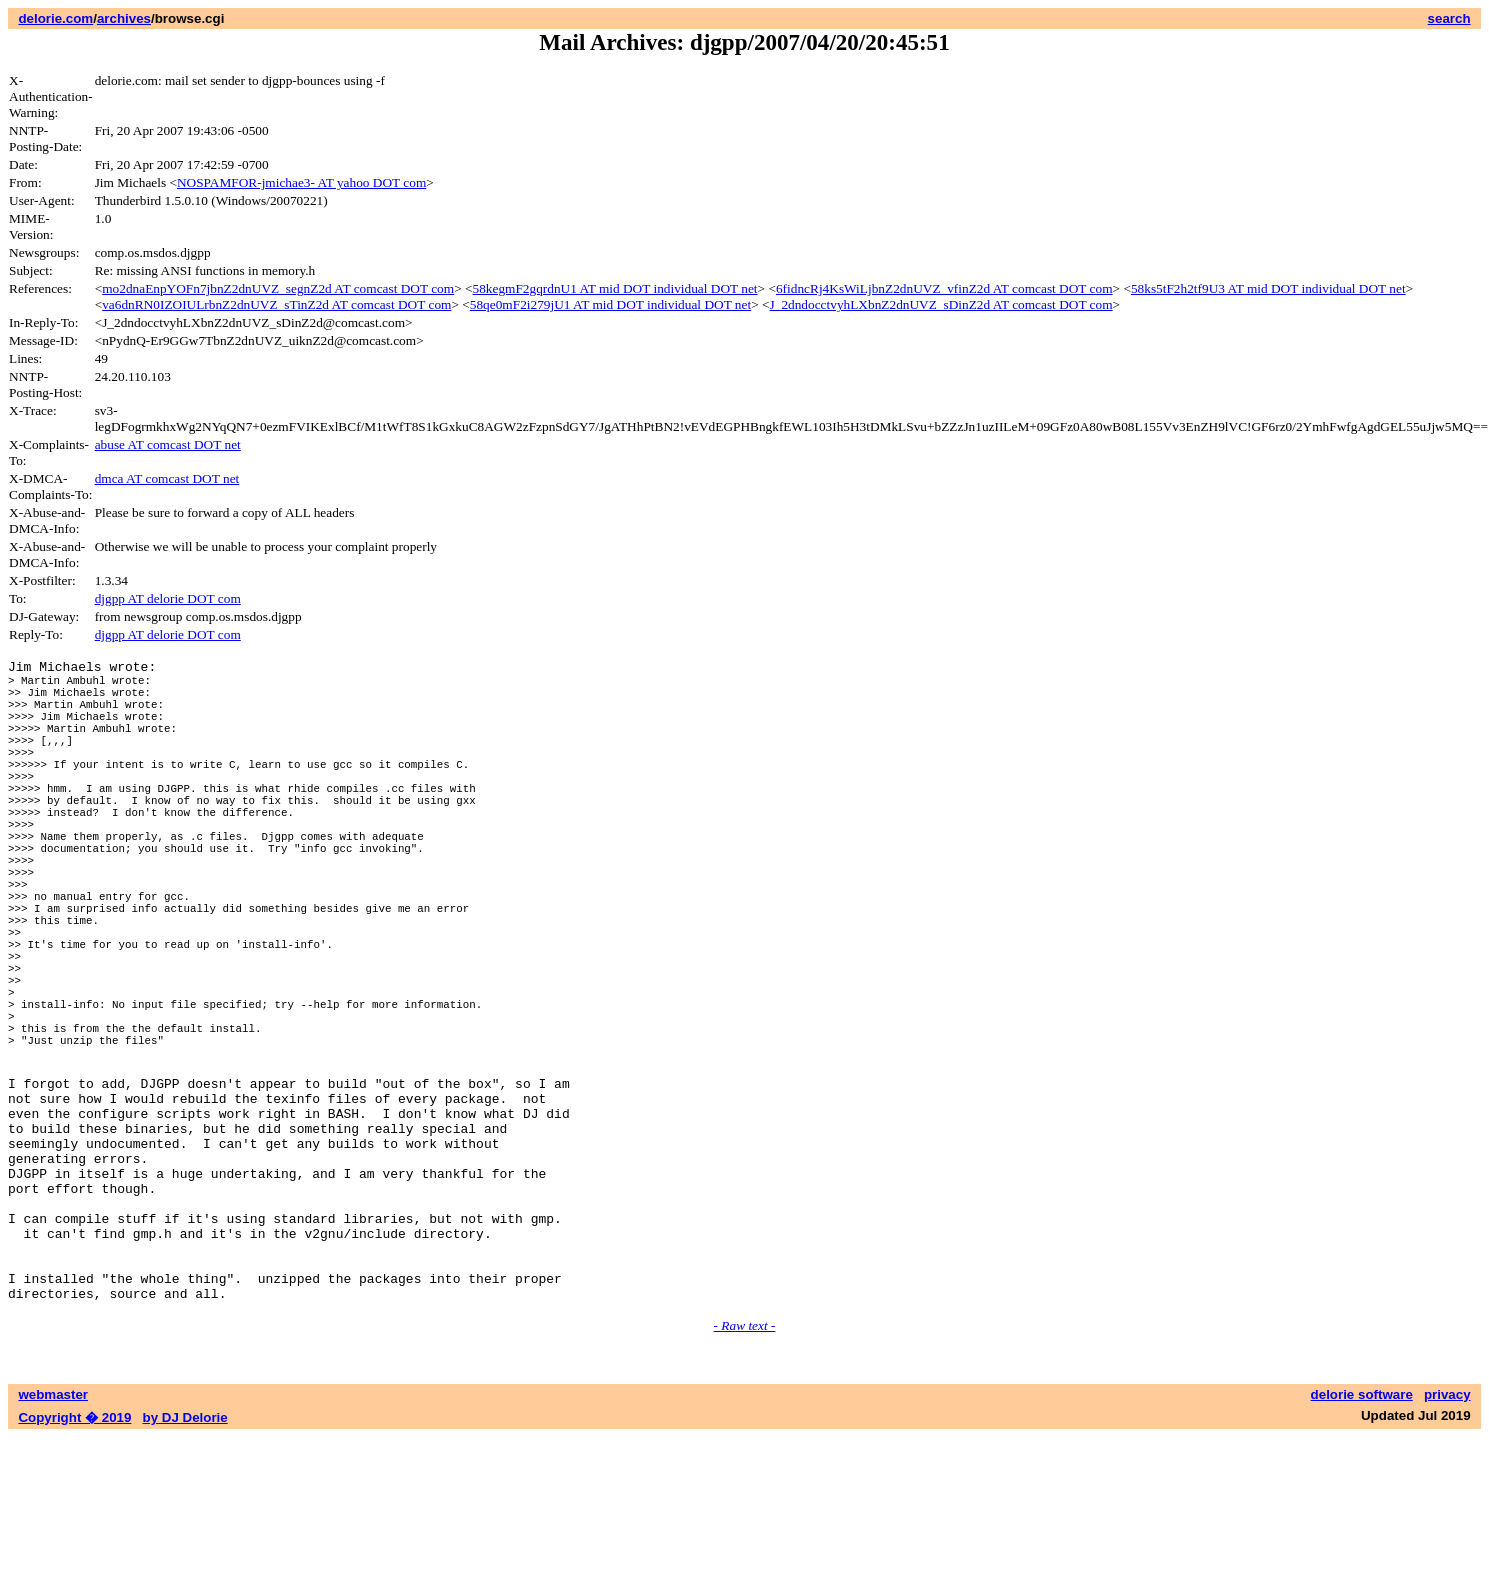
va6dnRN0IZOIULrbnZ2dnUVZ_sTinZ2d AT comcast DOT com (276, 304)
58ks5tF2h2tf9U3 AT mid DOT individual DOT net (1268, 288)
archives (124, 18)
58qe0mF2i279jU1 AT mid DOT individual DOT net (610, 304)
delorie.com (55, 18)
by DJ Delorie (185, 1564)
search (1449, 18)
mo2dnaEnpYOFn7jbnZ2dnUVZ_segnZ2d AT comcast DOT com (278, 288)
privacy (1447, 1541)
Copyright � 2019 (74, 1564)
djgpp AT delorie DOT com (168, 598)
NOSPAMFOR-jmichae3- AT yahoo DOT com (301, 182)
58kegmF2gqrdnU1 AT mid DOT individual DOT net (615, 288)
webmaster (53, 1541)
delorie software (1362, 1541)
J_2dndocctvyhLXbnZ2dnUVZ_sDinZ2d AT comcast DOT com (941, 304)
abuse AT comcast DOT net (168, 444)
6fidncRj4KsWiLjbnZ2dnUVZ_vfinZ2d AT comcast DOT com (944, 288)
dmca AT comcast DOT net (167, 478)
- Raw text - (745, 1472)
